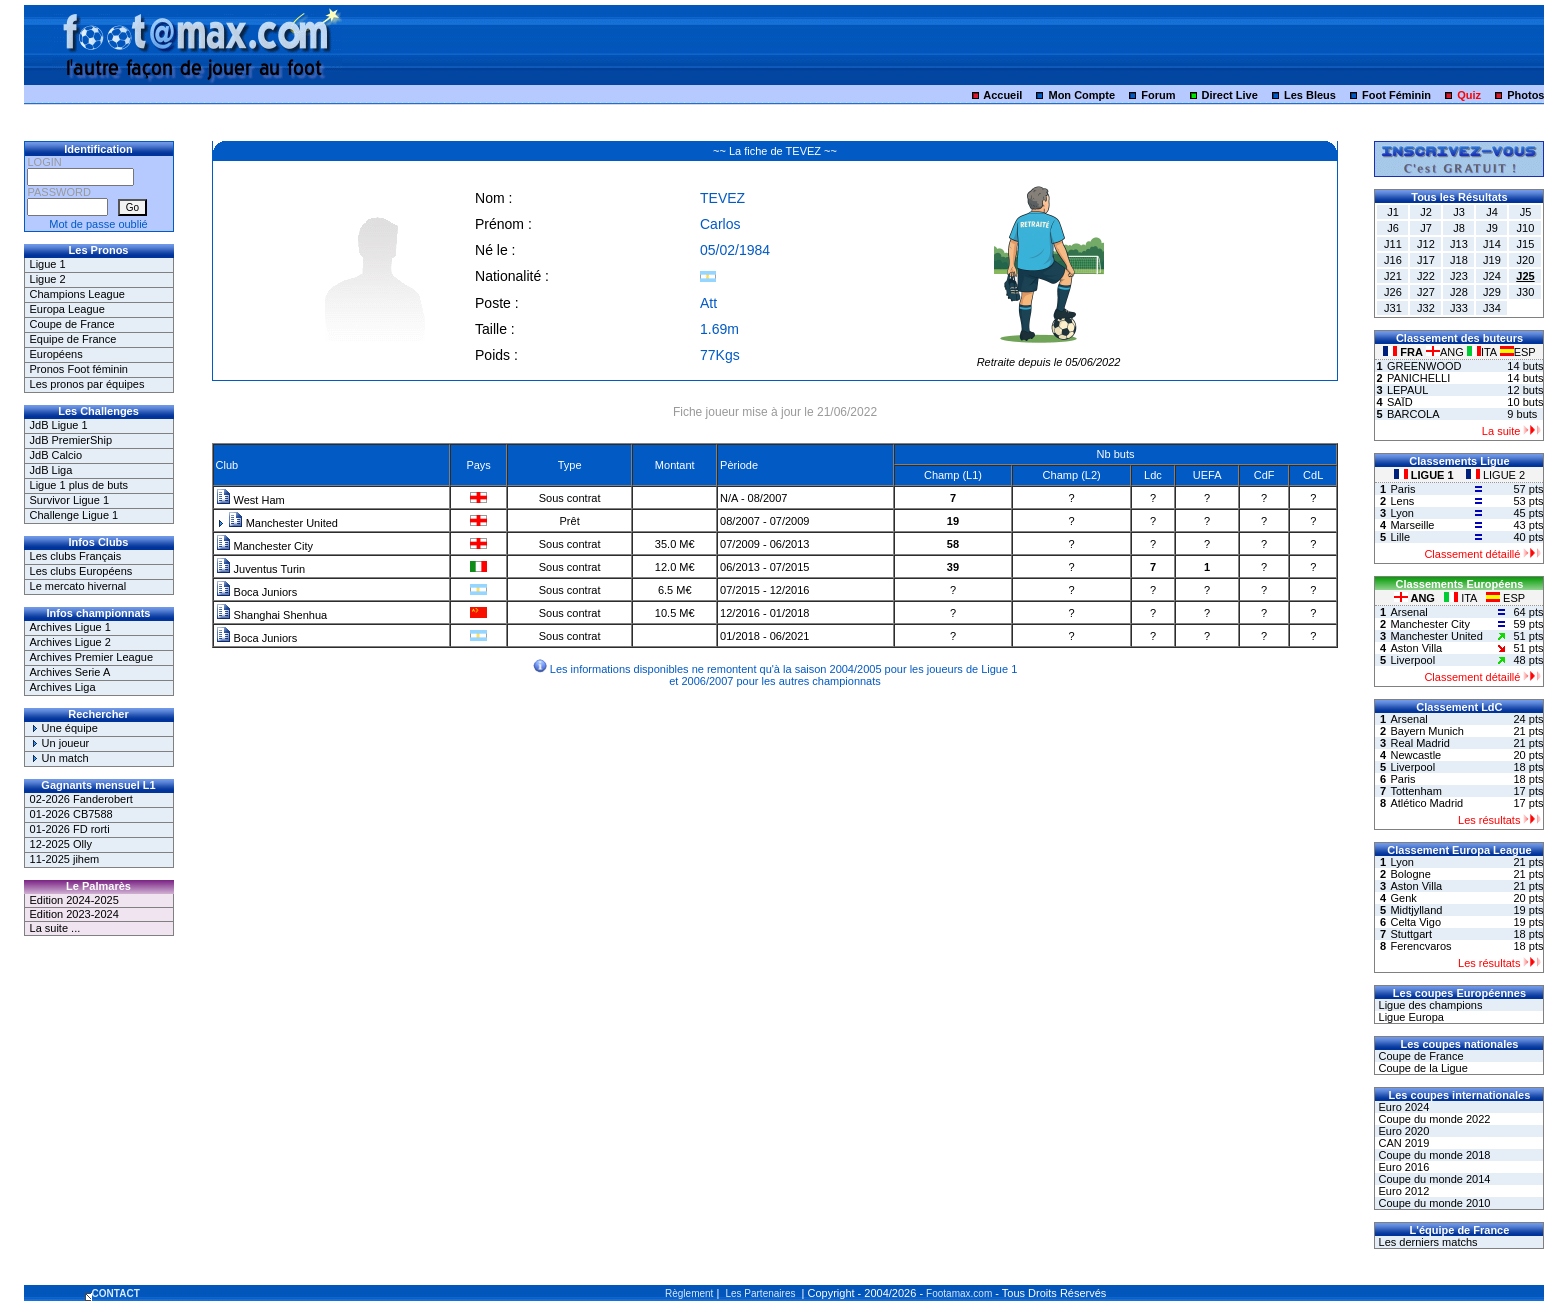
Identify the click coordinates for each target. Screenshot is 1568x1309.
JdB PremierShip (71, 440)
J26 (1393, 292)
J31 (1393, 308)
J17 (1426, 260)
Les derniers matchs (1426, 1242)
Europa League (67, 309)
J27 (1426, 292)
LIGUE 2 (1495, 475)
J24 (1492, 276)
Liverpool (1412, 660)
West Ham (250, 500)
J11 (1393, 244)
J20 (1526, 260)
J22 (1426, 276)
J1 (1393, 212)
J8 (1459, 228)
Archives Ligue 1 (70, 627)
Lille (1400, 537)
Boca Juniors (257, 592)
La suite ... (55, 928)
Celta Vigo (1415, 922)
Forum (1158, 95)
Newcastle (1415, 755)
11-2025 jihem (65, 859)
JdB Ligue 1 (59, 425)
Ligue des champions (1428, 1005)
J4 (1492, 212)
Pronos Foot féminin (79, 369)
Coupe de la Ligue (1421, 1068)
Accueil (1002, 95)
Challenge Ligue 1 (74, 515)
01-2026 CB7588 (71, 814)
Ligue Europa (1409, 1017)
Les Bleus (1310, 95)
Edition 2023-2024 (74, 914)
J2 (1426, 212)
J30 (1526, 292)
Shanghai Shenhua (272, 615)
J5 (1526, 212)
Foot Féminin (1396, 95)
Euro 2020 (1402, 1131)
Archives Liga (63, 687)
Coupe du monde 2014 (1432, 1179)
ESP (1518, 352)
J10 (1526, 228)
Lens (1402, 501)
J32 (1426, 308)
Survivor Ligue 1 (70, 500)
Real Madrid (1419, 743)
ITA (1483, 352)
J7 (1426, 228)
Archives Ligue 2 (70, 642)
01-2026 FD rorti (70, 829)
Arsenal (1408, 612)
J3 (1459, 212)
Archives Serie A (70, 672)
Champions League (77, 294)
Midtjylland (1416, 910)
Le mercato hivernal (78, 586)
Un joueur (60, 743)
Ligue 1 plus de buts (79, 485)
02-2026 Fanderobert (81, 799)
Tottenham (1415, 791)
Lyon (1401, 513)
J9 (1492, 228)
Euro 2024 (1402, 1107)
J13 (1459, 244)
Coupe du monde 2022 (1432, 1119)
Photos (1525, 95)
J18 (1459, 260)
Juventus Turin (261, 569)
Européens (56, 354)
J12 (1426, 244)
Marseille (1412, 525)
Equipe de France (73, 339)
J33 (1459, 308)
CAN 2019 (1402, 1143)
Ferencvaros (1420, 946)
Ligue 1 (48, 264)
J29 (1492, 292)
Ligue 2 (48, 279)
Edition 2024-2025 (74, 900)
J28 (1459, 292)
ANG (1446, 352)
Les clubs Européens (81, 571)
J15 (1526, 244)
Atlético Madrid (1426, 803)
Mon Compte (1081, 95)
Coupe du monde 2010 (1432, 1203)
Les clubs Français (76, 556)
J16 (1393, 260)
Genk (1403, 898)
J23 (1459, 276)
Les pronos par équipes (87, 384)
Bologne (1410, 874)
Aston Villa (1416, 648)
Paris (1402, 489)
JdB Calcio (56, 455)
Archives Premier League (92, 657)
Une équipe (64, 728)
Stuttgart (1411, 934)
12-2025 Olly (61, 844)
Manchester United (283, 523)
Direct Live (1230, 95)
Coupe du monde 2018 (1432, 1155)
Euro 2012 (1402, 1191)
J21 (1393, 276)
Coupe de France (72, 324)
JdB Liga (51, 470)
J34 (1492, 308)
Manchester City (265, 546)
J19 (1492, 260)
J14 (1492, 244)
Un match (59, 758)
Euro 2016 (1402, 1167)
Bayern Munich (1426, 731)
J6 (1393, 228)
